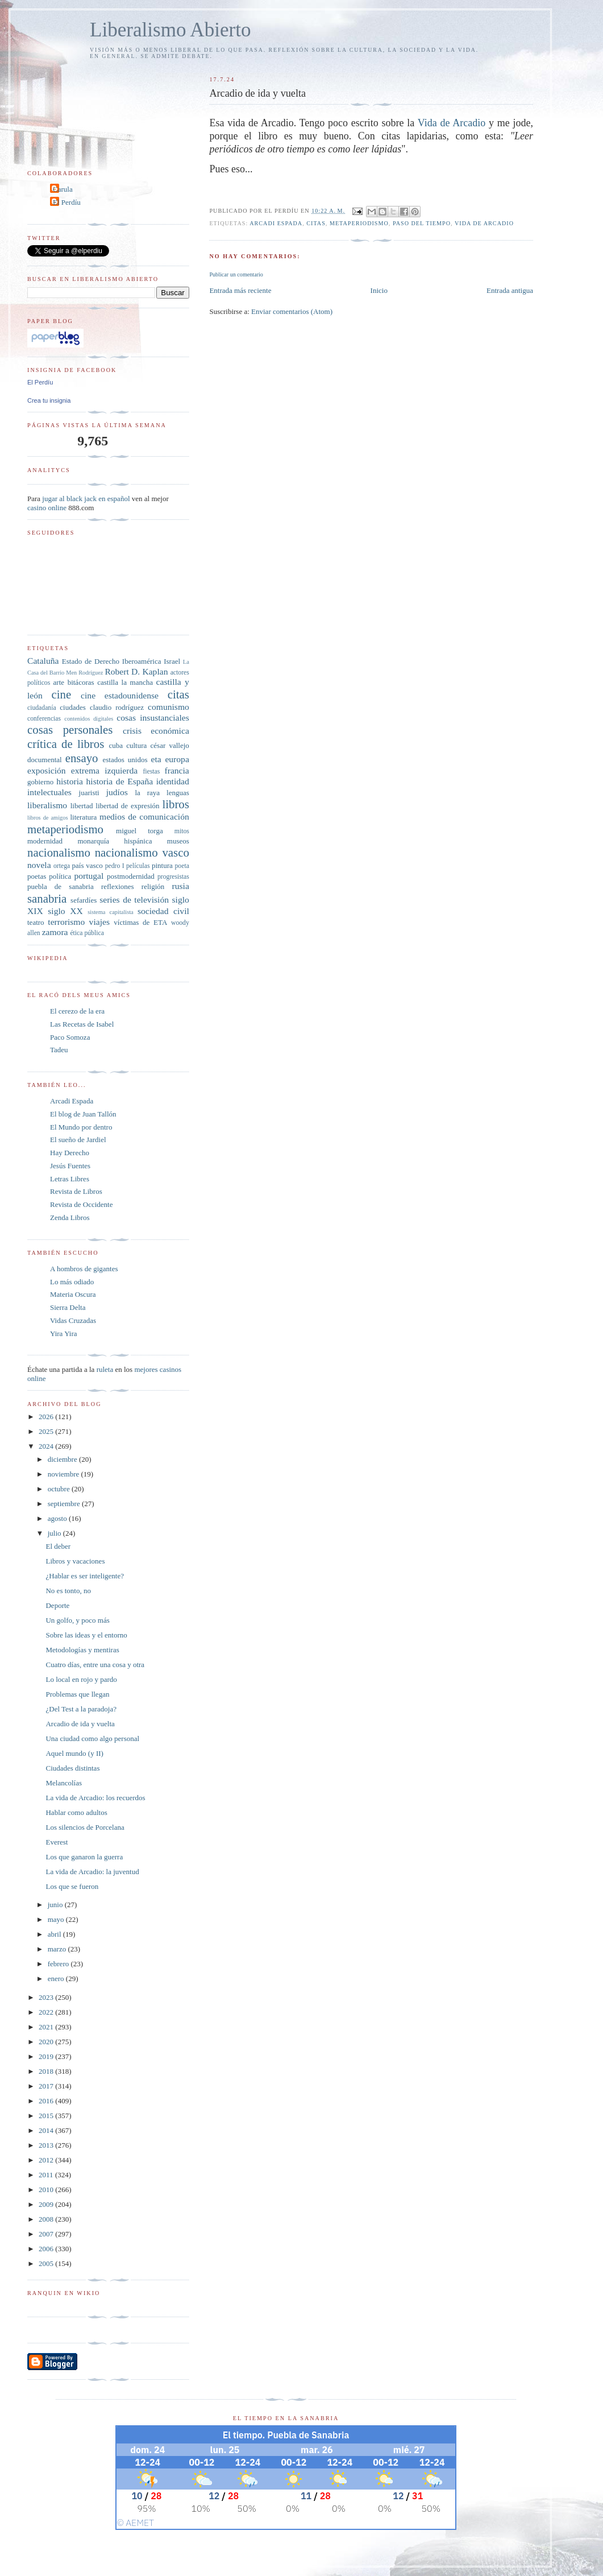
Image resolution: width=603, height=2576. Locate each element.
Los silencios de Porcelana (84, 1827)
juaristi (89, 792)
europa (177, 759)
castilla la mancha (125, 682)
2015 (47, 2115)
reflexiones (117, 886)
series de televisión (134, 899)
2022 (47, 2012)
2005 (47, 2263)
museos (178, 841)
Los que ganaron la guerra (84, 1857)
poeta (182, 866)
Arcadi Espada (71, 1101)
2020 (47, 2041)
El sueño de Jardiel (78, 1139)
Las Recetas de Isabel (82, 1024)
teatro (35, 922)
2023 (47, 1997)
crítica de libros (65, 743)
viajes (99, 922)
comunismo (168, 707)
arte (58, 682)
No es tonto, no (67, 1590)
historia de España (119, 781)
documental (44, 759)
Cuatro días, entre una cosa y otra (94, 1664)
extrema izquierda (104, 770)
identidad (172, 781)
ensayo (81, 757)
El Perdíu (67, 202)
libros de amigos (47, 817)
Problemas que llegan (77, 1694)
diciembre (63, 1459)
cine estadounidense (120, 695)
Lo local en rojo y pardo (81, 1679)
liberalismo (47, 805)
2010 (47, 2189)
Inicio (379, 290)
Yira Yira (63, 1333)
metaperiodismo (359, 223)
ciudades (72, 707)
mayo (57, 1919)
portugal (88, 875)
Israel (172, 661)
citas (316, 223)
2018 (47, 2071)
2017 (47, 2086)
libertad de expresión (127, 805)
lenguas (178, 792)
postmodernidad (131, 876)
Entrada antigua (509, 290)
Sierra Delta (67, 1307)
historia (69, 781)
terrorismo (66, 922)
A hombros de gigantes (84, 1268)
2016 (47, 2101)
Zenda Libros (70, 1217)
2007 (47, 2234)
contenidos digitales (88, 719)
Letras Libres (69, 1179)
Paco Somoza (70, 1037)
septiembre (65, 1503)
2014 (47, 2130)
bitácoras (81, 682)
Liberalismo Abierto (170, 30)
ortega (61, 866)
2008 (47, 2219)
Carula (63, 189)
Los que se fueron (71, 1886)
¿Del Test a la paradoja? (80, 1709)
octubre (60, 1489)
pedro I (114, 866)
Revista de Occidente (81, 1204)
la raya (147, 792)
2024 (47, 1446)
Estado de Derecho (90, 661)
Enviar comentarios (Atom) (291, 311)
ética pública (86, 933)
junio (56, 1904)
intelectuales (49, 792)
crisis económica (156, 730)
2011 (47, 2174)
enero (57, 1978)
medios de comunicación (144, 816)
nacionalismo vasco (142, 852)
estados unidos (124, 759)
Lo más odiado (72, 1281)
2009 (47, 2204)
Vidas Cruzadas (73, 1320)
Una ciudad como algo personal (92, 1738)
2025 (47, 1431)
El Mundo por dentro (81, 1127)
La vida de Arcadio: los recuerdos (95, 1797)
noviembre (64, 1474)
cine (62, 694)
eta (156, 759)
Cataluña (43, 660)
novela (39, 865)
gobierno (40, 782)
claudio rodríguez (117, 707)
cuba (116, 745)
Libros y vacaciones (75, 1561)
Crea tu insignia (48, 400)
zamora (55, 932)
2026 (47, 1416)
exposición (46, 770)
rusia (180, 886)
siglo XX (65, 911)
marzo (58, 1949)
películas (138, 866)
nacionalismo (58, 852)
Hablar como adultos (76, 1812)
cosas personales (70, 729)
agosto (58, 1518)
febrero (59, 1963)
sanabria (46, 898)
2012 (47, 2160)
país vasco (87, 865)
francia (177, 770)
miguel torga (139, 830)
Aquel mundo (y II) (74, 1753)
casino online (46, 507)
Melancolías (63, 1783)
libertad (81, 805)
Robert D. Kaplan (136, 671)
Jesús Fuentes (70, 1165)
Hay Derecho (69, 1152)
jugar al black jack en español (86, 498)
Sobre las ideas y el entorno (86, 1635)
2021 (47, 2027)
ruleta (105, 1369)
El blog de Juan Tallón (83, 1114)
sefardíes (83, 900)
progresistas (173, 876)
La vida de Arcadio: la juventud (92, 1871)
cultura (136, 745)
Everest (56, 1842)
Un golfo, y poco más (77, 1620)
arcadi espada (275, 223)
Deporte (57, 1605)
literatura (83, 817)
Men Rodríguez (84, 672)
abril (55, 1934)
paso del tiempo (422, 223)
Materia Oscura (73, 1294)
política (60, 876)
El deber (57, 1546)
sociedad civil (163, 911)
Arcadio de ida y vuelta (79, 1723)
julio (55, 1533)
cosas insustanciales (153, 717)
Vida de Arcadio (451, 123)
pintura (162, 865)
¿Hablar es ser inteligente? (84, 1576)
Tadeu (59, 1049)
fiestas (151, 771)
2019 (47, 2056)
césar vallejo (170, 745)
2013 (47, 2145)
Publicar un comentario (236, 274)
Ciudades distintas (72, 1768)
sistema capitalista (111, 912)
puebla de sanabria (60, 886)
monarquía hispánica (114, 841)
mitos (181, 831)
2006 (47, 2248)
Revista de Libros (76, 1191)
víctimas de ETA (140, 922)
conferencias (44, 718)
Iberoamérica (141, 661)
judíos (117, 792)
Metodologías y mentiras (82, 1649)
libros (175, 804)
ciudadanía (41, 708)
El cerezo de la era (77, 1011)
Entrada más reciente (240, 290)
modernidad (45, 841)
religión (153, 886)
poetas (36, 876)
